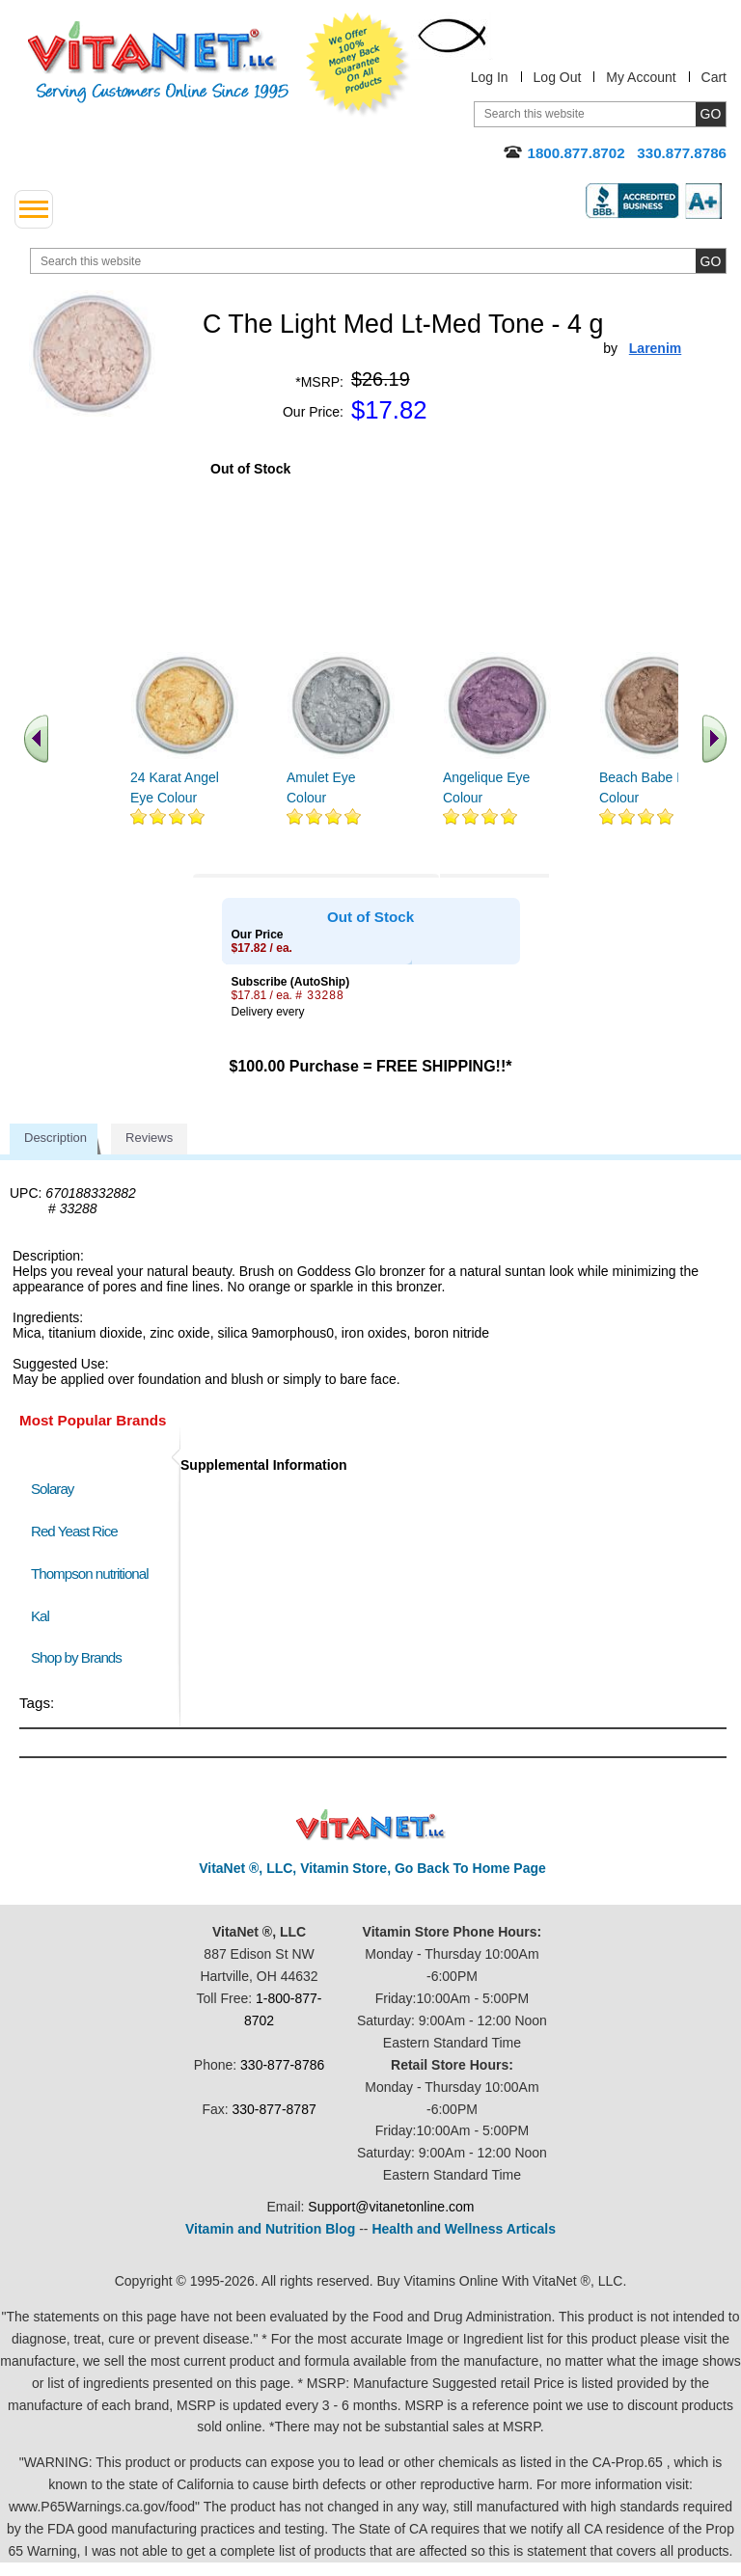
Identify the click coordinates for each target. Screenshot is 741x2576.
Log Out (558, 77)
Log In (489, 77)
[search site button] (711, 261)
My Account (640, 77)
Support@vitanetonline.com (391, 2206)
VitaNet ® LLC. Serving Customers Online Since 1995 (158, 62)
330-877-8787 (274, 2109)
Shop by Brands (80, 1657)
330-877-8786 (282, 2065)
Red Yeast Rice (74, 1531)
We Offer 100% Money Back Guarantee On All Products (358, 65)
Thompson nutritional (90, 1573)
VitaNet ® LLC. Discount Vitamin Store (371, 1825)
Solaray (52, 1488)
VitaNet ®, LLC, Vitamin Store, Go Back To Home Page (372, 1868)
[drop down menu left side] (33, 209)
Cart (714, 77)
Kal (40, 1616)
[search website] (378, 261)
